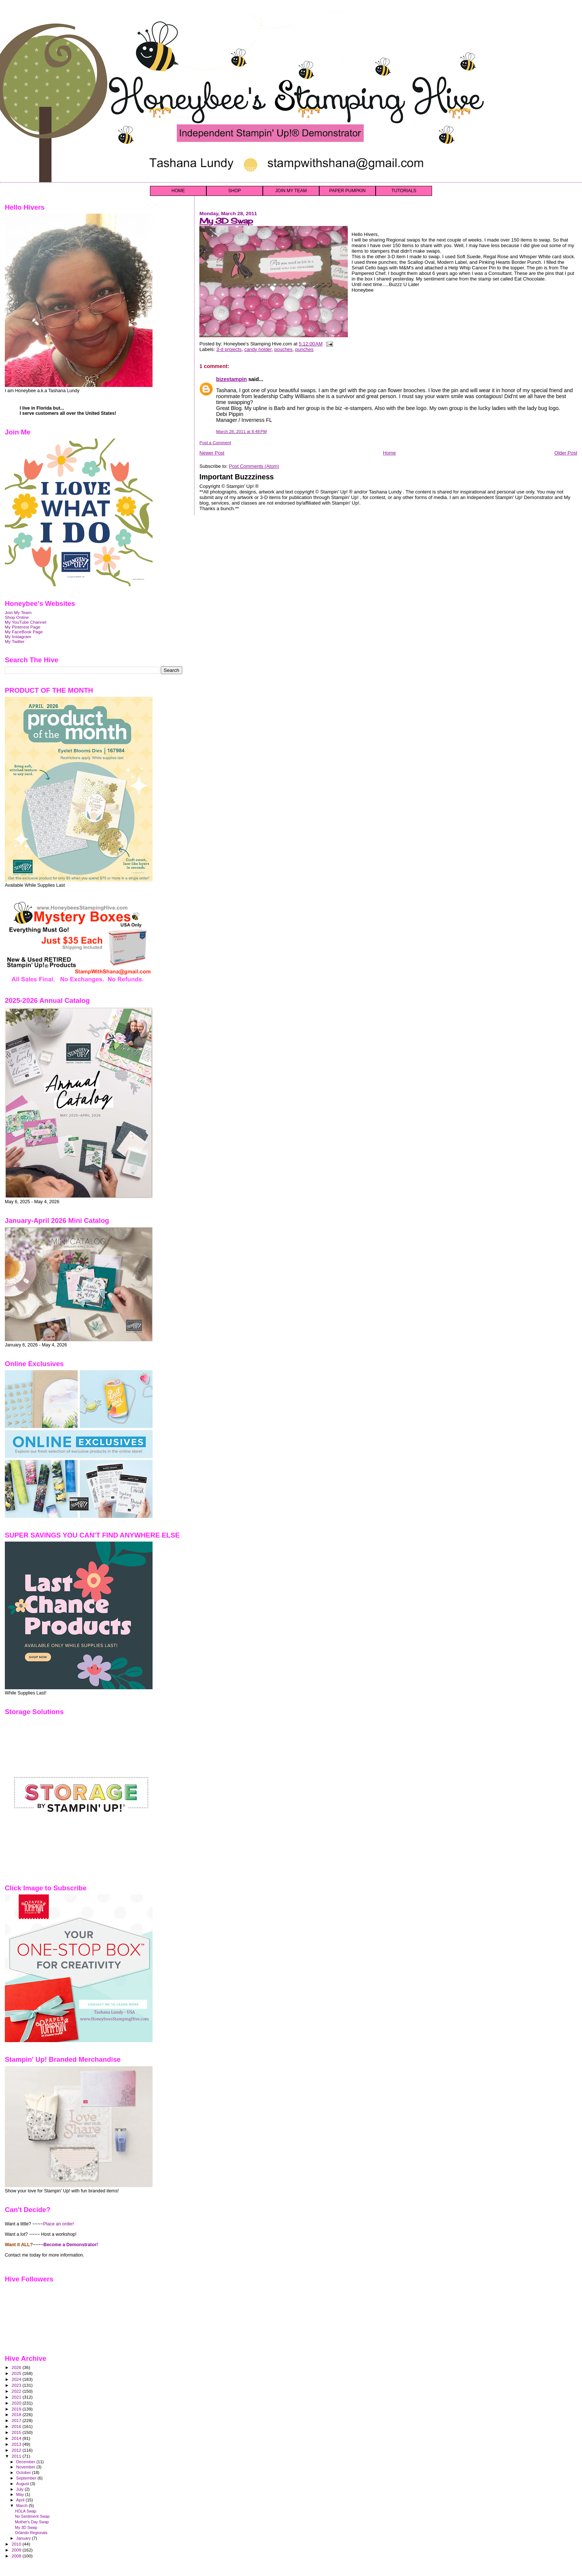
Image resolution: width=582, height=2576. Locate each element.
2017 (17, 2420)
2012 (17, 2450)
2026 (17, 2367)
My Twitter (14, 641)
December (26, 2461)
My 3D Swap (226, 221)
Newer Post (211, 453)
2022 (17, 2391)
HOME (178, 190)
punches (304, 349)
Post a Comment (215, 442)
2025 (17, 2373)
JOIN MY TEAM (291, 190)
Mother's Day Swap (32, 2522)
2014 (17, 2438)
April (21, 2500)
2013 (17, 2444)
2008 (17, 2555)
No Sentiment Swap (32, 2516)
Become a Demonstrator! (70, 2244)
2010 (17, 2543)
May (20, 2494)
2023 (17, 2385)
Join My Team (18, 612)
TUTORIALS (403, 190)
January (24, 2538)
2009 (17, 2549)
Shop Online (17, 617)
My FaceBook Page (24, 631)
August (23, 2483)
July (20, 2489)
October (24, 2472)
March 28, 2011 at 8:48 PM (241, 431)
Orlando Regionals (31, 2532)
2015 (17, 2432)
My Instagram (18, 636)
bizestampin (231, 379)
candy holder (258, 349)
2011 (17, 2456)
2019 (17, 2408)
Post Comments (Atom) (254, 466)
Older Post (566, 453)
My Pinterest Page (22, 626)
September (27, 2478)
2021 (17, 2397)
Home (389, 453)
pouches (283, 349)
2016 (17, 2426)
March (22, 2505)
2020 (17, 2403)
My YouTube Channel (25, 622)
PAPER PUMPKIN (347, 190)
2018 (17, 2414)
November (26, 2467)
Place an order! (58, 2223)
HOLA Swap (25, 2511)
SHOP (234, 190)
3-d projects (229, 349)
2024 (17, 2379)
